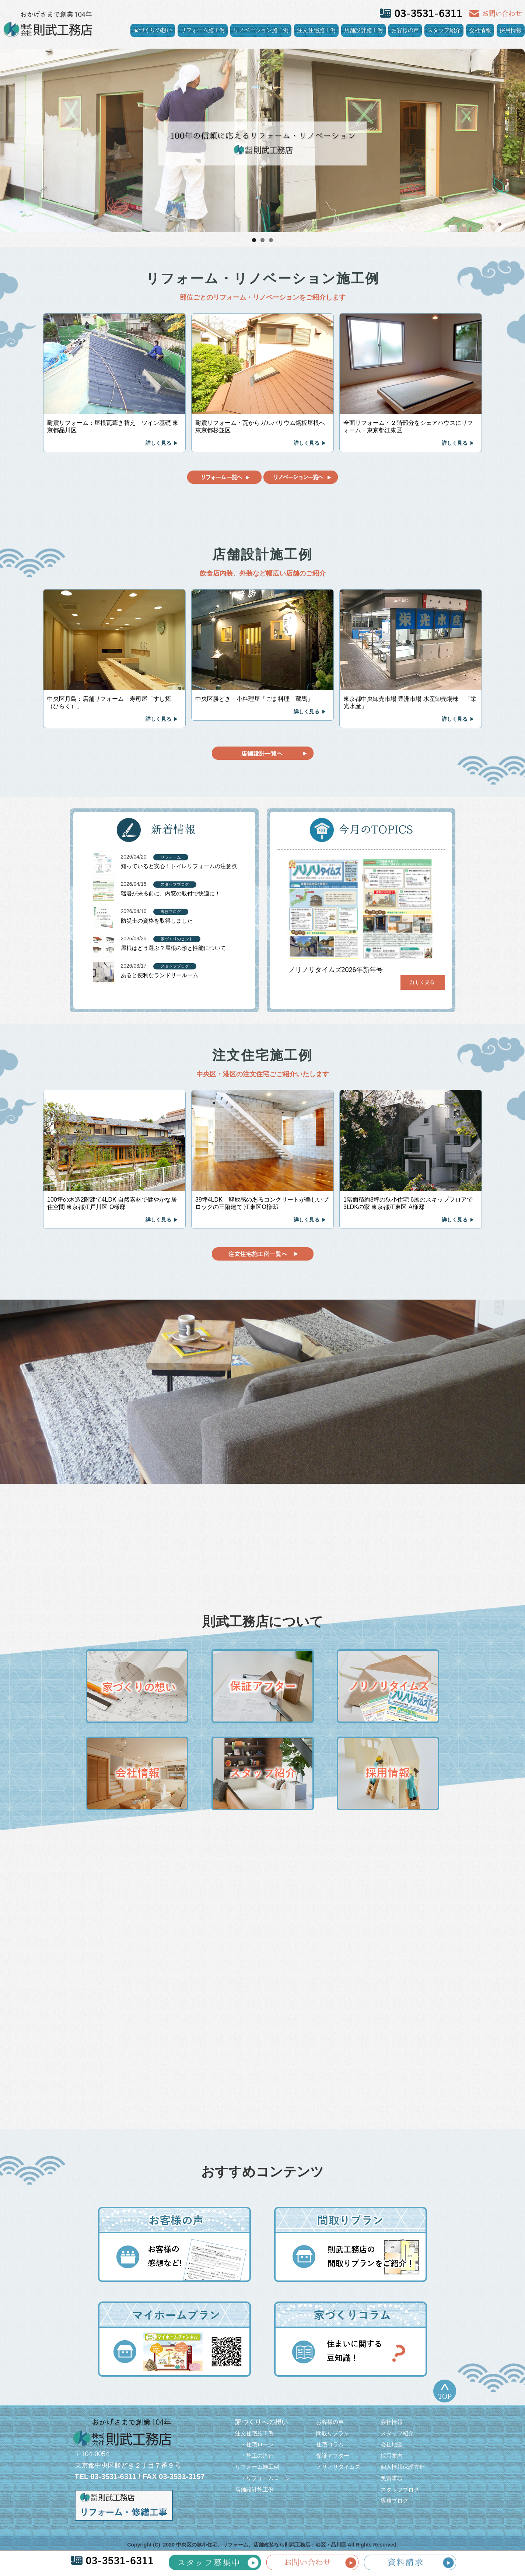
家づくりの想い (152, 30)
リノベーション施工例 (260, 30)
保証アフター (332, 2456)
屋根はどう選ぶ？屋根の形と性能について (173, 948)
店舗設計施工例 (363, 30)
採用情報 (511, 30)
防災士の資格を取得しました (157, 920)
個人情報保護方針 (403, 2467)
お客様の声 (405, 30)
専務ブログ (394, 2501)
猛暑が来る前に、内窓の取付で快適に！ (170, 893)
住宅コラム (330, 2444)
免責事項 (392, 2478)
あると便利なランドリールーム (159, 975)
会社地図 (392, 2444)
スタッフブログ (400, 2489)
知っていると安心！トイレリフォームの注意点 (179, 866)
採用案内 (392, 2456)
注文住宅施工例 (316, 30)
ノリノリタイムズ (338, 2467)
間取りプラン (332, 2433)
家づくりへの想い (261, 2422)
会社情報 (480, 30)
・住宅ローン (254, 2444)
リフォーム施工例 (203, 30)
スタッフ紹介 (444, 30)
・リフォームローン (262, 2478)
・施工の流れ (254, 2456)
